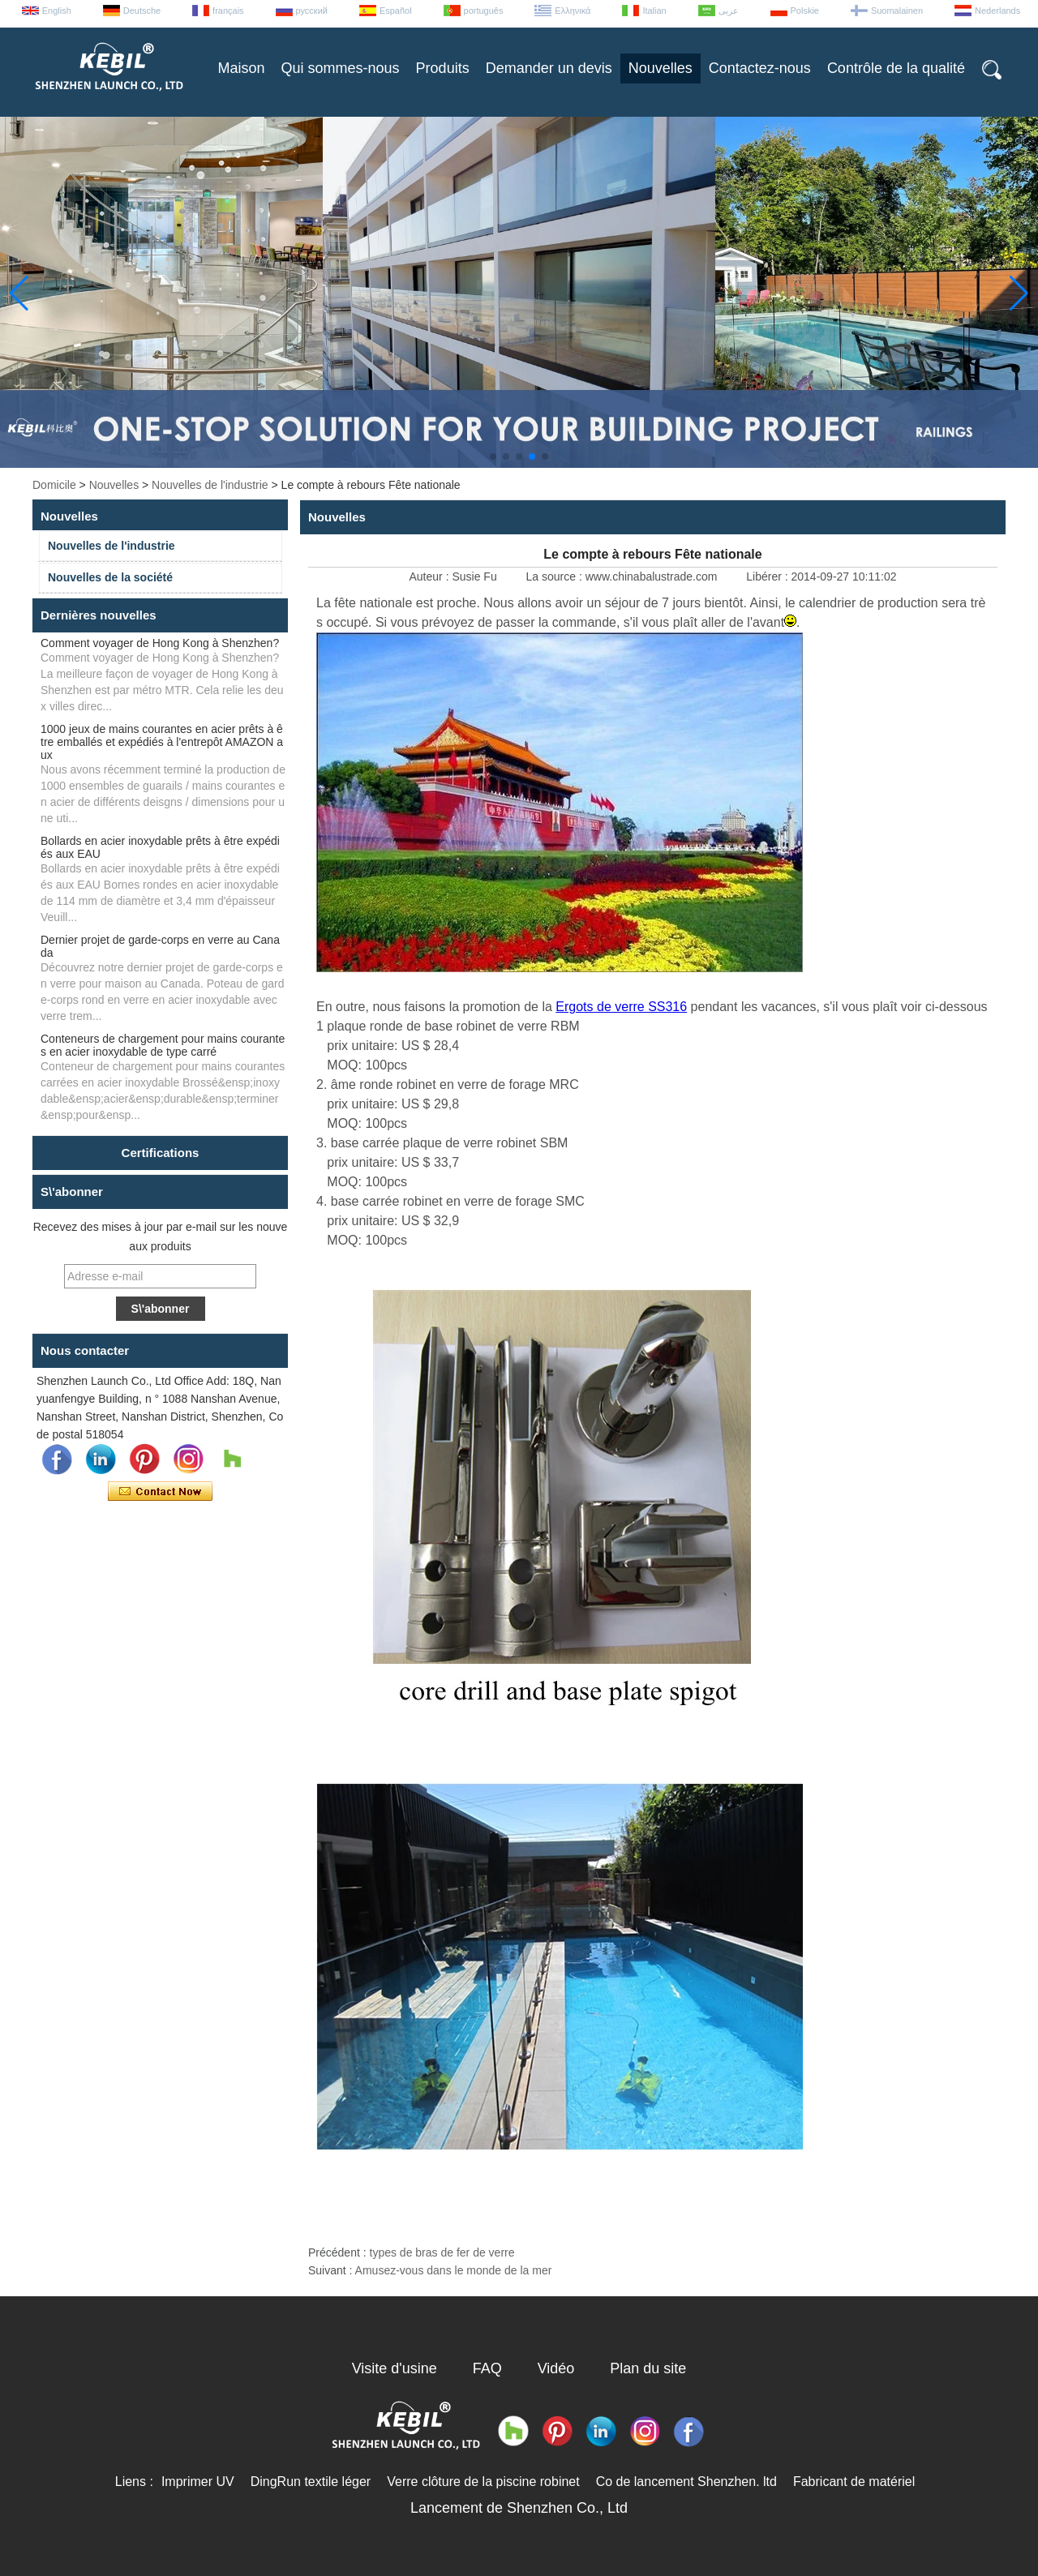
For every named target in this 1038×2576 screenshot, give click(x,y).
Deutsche (142, 10)
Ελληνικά (572, 10)
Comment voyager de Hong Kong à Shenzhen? (160, 642)
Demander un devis (549, 68)
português (484, 10)
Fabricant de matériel (854, 2481)
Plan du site (648, 2368)
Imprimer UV (197, 2481)
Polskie (805, 10)
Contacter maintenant (160, 1491)
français (228, 10)
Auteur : (431, 576)
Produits (443, 68)
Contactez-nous (760, 68)
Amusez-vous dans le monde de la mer (453, 2270)
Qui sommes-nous (340, 68)
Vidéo (556, 2368)
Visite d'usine (394, 2368)
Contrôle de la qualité (896, 68)
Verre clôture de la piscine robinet (483, 2481)
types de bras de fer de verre (442, 2252)
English (56, 10)
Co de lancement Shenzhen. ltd (686, 2481)
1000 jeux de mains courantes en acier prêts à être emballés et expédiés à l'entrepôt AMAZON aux (162, 741)
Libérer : (768, 576)
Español (396, 10)
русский (312, 10)
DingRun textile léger (311, 2481)
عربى (728, 10)
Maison (241, 68)
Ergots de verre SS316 (621, 1007)
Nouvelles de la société (110, 577)
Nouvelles (660, 68)
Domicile (54, 484)
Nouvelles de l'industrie (210, 484)
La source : (555, 576)
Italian (654, 10)
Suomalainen (897, 10)
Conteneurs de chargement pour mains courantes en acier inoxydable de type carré (163, 1045)
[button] (493, 456)
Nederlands (997, 10)
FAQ (487, 2368)
